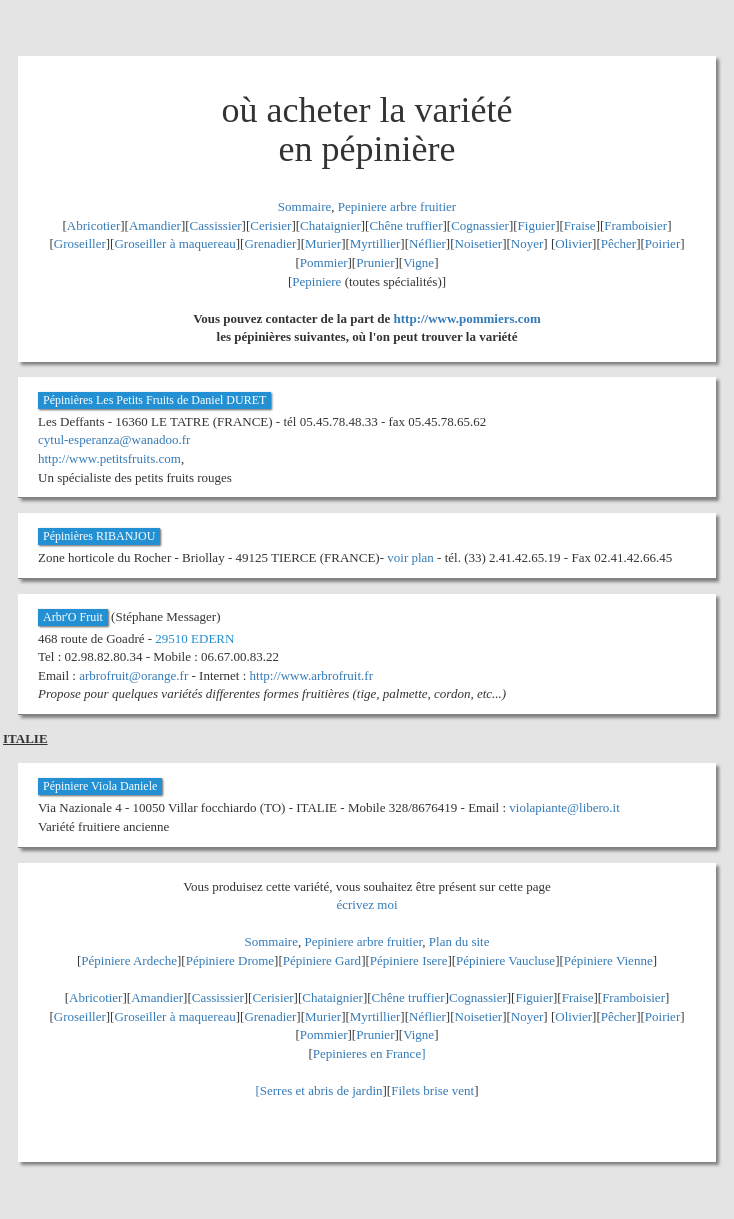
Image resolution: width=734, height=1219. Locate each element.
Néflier (427, 243)
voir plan (410, 557)
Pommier (324, 262)
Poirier (662, 243)
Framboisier (635, 225)
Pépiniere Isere (409, 960)
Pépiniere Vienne (608, 960)
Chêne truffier (405, 225)
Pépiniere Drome (230, 960)
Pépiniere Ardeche (129, 960)
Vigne (418, 262)
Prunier (375, 262)
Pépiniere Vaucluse (505, 960)
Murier (323, 243)
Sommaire (304, 206)
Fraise (580, 225)
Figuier (537, 225)
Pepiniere (316, 281)
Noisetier (479, 243)
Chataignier (330, 225)
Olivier (573, 243)
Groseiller (80, 243)
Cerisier (270, 225)
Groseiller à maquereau (174, 243)
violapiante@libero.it (564, 807)
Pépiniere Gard (322, 960)
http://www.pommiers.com (467, 318)
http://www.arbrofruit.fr (311, 675)
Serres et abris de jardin (321, 1090)
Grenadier (270, 243)
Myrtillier (375, 243)
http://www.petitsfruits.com (109, 458)
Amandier (155, 225)
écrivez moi (367, 904)
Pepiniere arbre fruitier (397, 206)
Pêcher (618, 243)
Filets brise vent (432, 1090)
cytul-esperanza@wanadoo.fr (114, 439)
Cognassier (480, 225)
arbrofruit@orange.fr (133, 675)
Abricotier (93, 225)
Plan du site (459, 941)
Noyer (527, 243)
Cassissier (216, 225)
